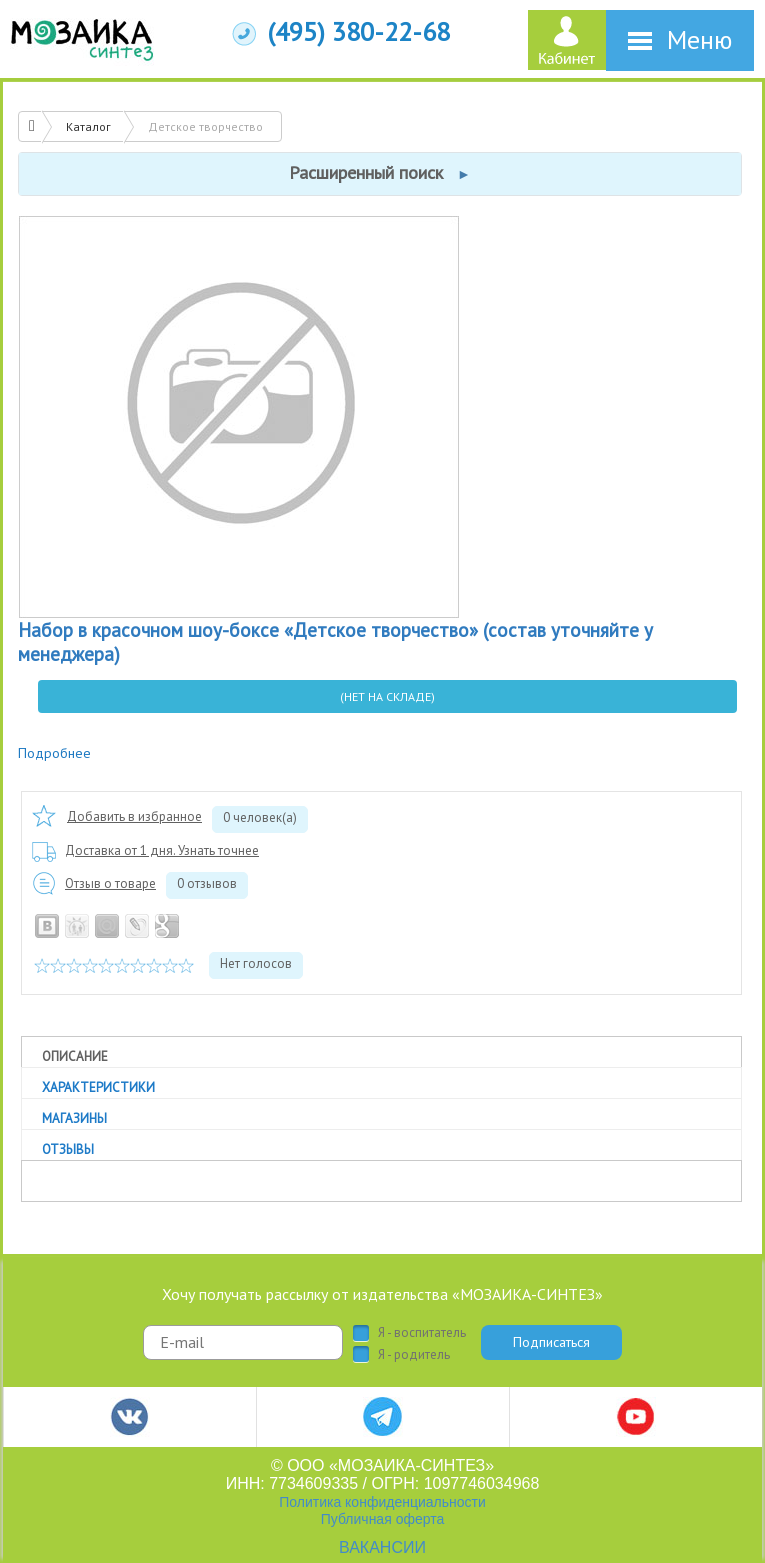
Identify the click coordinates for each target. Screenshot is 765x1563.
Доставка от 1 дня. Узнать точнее (162, 850)
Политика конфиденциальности (382, 1502)
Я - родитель (414, 1355)
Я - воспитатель (422, 1333)
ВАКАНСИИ (382, 1547)
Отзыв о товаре (110, 883)
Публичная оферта (383, 1519)
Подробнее (54, 753)
